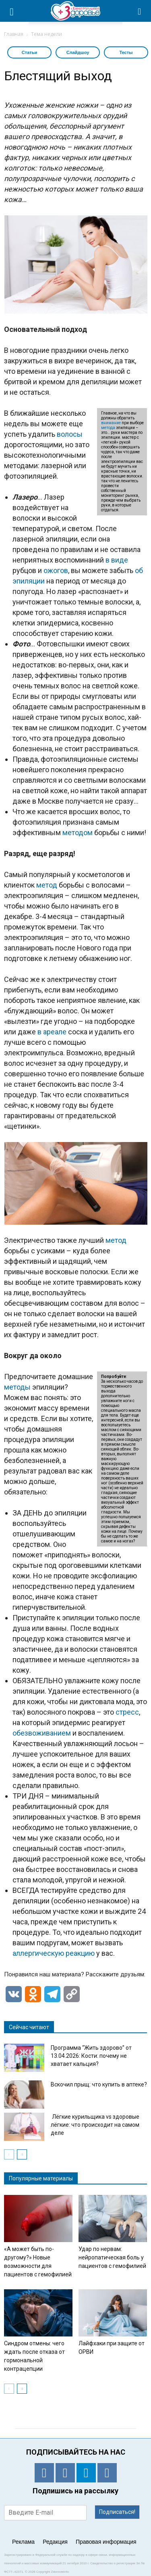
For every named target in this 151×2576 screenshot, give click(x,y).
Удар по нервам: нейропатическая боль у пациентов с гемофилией (112, 2257)
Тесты (125, 52)
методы (17, 1387)
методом (77, 832)
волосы (70, 434)
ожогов (55, 570)
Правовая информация (106, 2541)
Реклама (23, 2541)
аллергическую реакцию (53, 1953)
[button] (139, 11)
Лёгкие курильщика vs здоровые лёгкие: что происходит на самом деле (95, 2124)
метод (46, 885)
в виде (116, 560)
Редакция (55, 2541)
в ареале (51, 1031)
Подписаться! (117, 2512)
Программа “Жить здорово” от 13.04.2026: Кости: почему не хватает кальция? (91, 2056)
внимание (111, 423)
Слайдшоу (77, 52)
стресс (127, 1712)
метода (108, 427)
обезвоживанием (41, 1733)
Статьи (29, 52)
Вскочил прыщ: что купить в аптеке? (99, 2084)
